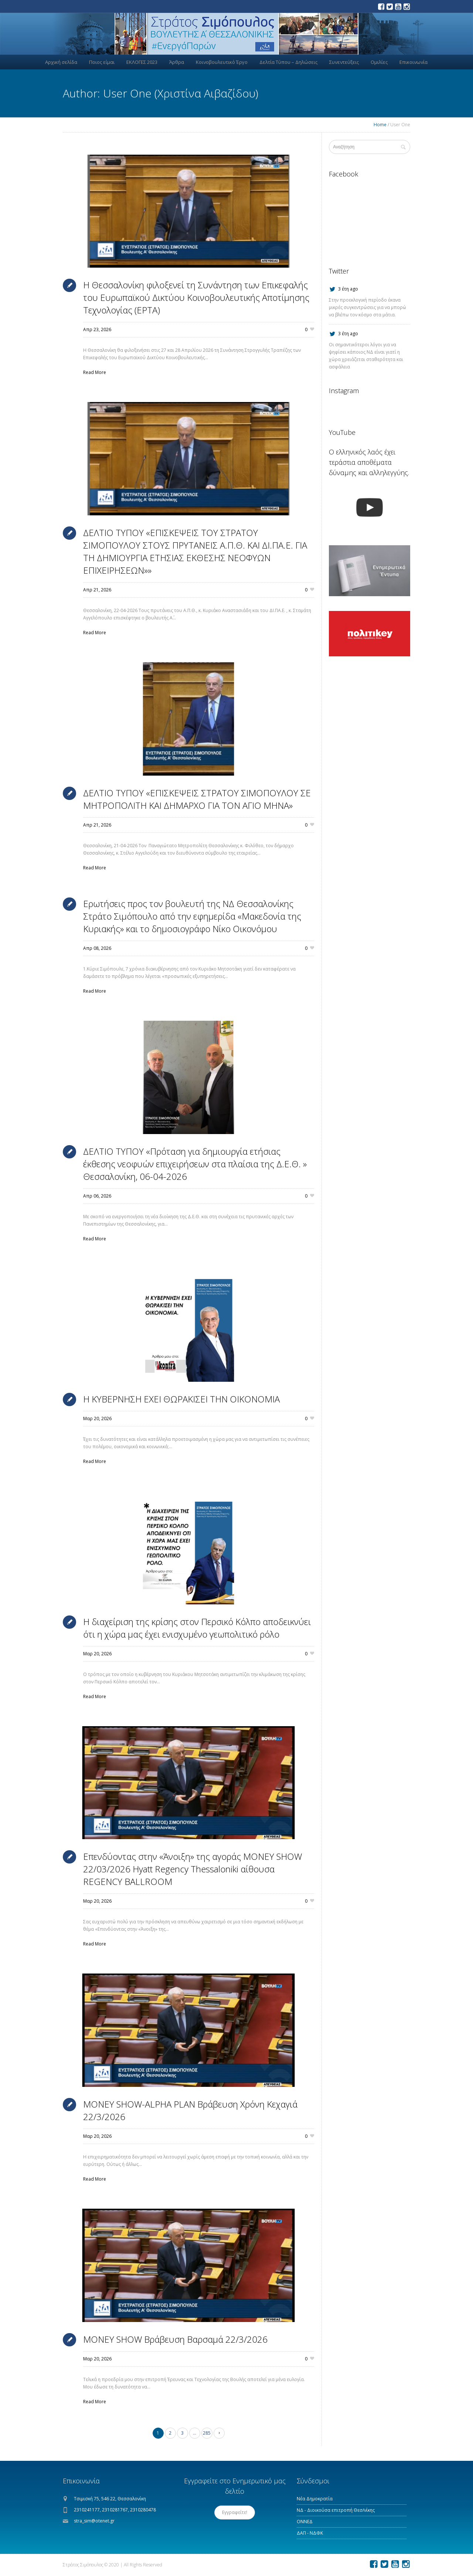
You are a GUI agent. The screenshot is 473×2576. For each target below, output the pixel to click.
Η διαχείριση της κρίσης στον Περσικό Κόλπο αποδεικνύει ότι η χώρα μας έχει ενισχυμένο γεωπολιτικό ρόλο (197, 1627)
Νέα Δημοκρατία (315, 2499)
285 (207, 2433)
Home (380, 124)
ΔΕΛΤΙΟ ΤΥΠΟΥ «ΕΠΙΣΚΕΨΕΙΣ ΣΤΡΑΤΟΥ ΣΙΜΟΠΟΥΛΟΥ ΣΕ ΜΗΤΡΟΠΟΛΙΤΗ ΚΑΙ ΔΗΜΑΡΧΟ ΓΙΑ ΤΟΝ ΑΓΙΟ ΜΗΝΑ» (197, 799)
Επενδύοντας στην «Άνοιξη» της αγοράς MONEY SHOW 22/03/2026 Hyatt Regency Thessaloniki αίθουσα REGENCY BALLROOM (192, 1869)
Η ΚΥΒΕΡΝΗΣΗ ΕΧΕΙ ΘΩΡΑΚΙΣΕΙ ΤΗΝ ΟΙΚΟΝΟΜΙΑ (181, 1399)
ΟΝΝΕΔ (305, 2521)
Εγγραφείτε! (234, 2512)
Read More (94, 372)
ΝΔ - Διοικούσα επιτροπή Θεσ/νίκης (336, 2510)
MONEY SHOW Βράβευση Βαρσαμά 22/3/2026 (175, 2339)
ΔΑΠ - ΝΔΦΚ (310, 2533)
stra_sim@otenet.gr (94, 2521)
